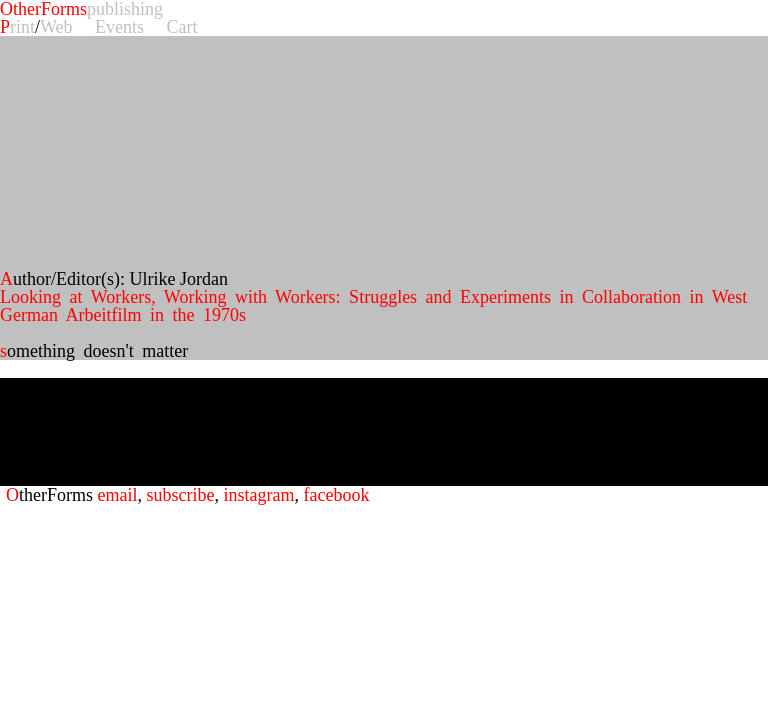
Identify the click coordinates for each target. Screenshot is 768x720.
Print (17, 27)
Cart (182, 27)
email (118, 495)
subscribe (180, 495)
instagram (258, 495)
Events (119, 27)
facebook (336, 495)
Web (56, 27)
